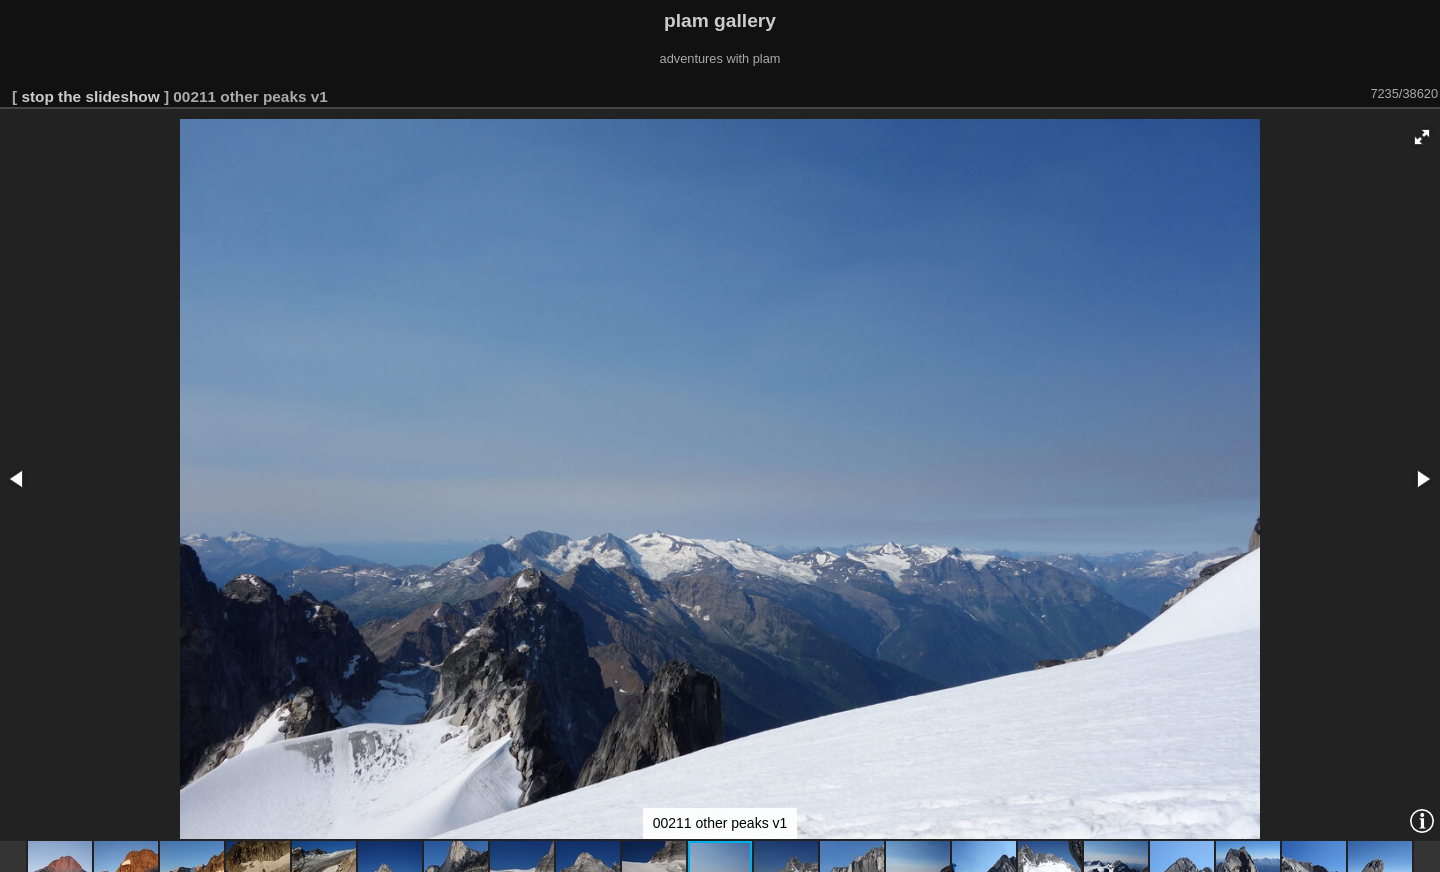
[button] (1422, 137)
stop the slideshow (90, 96)
